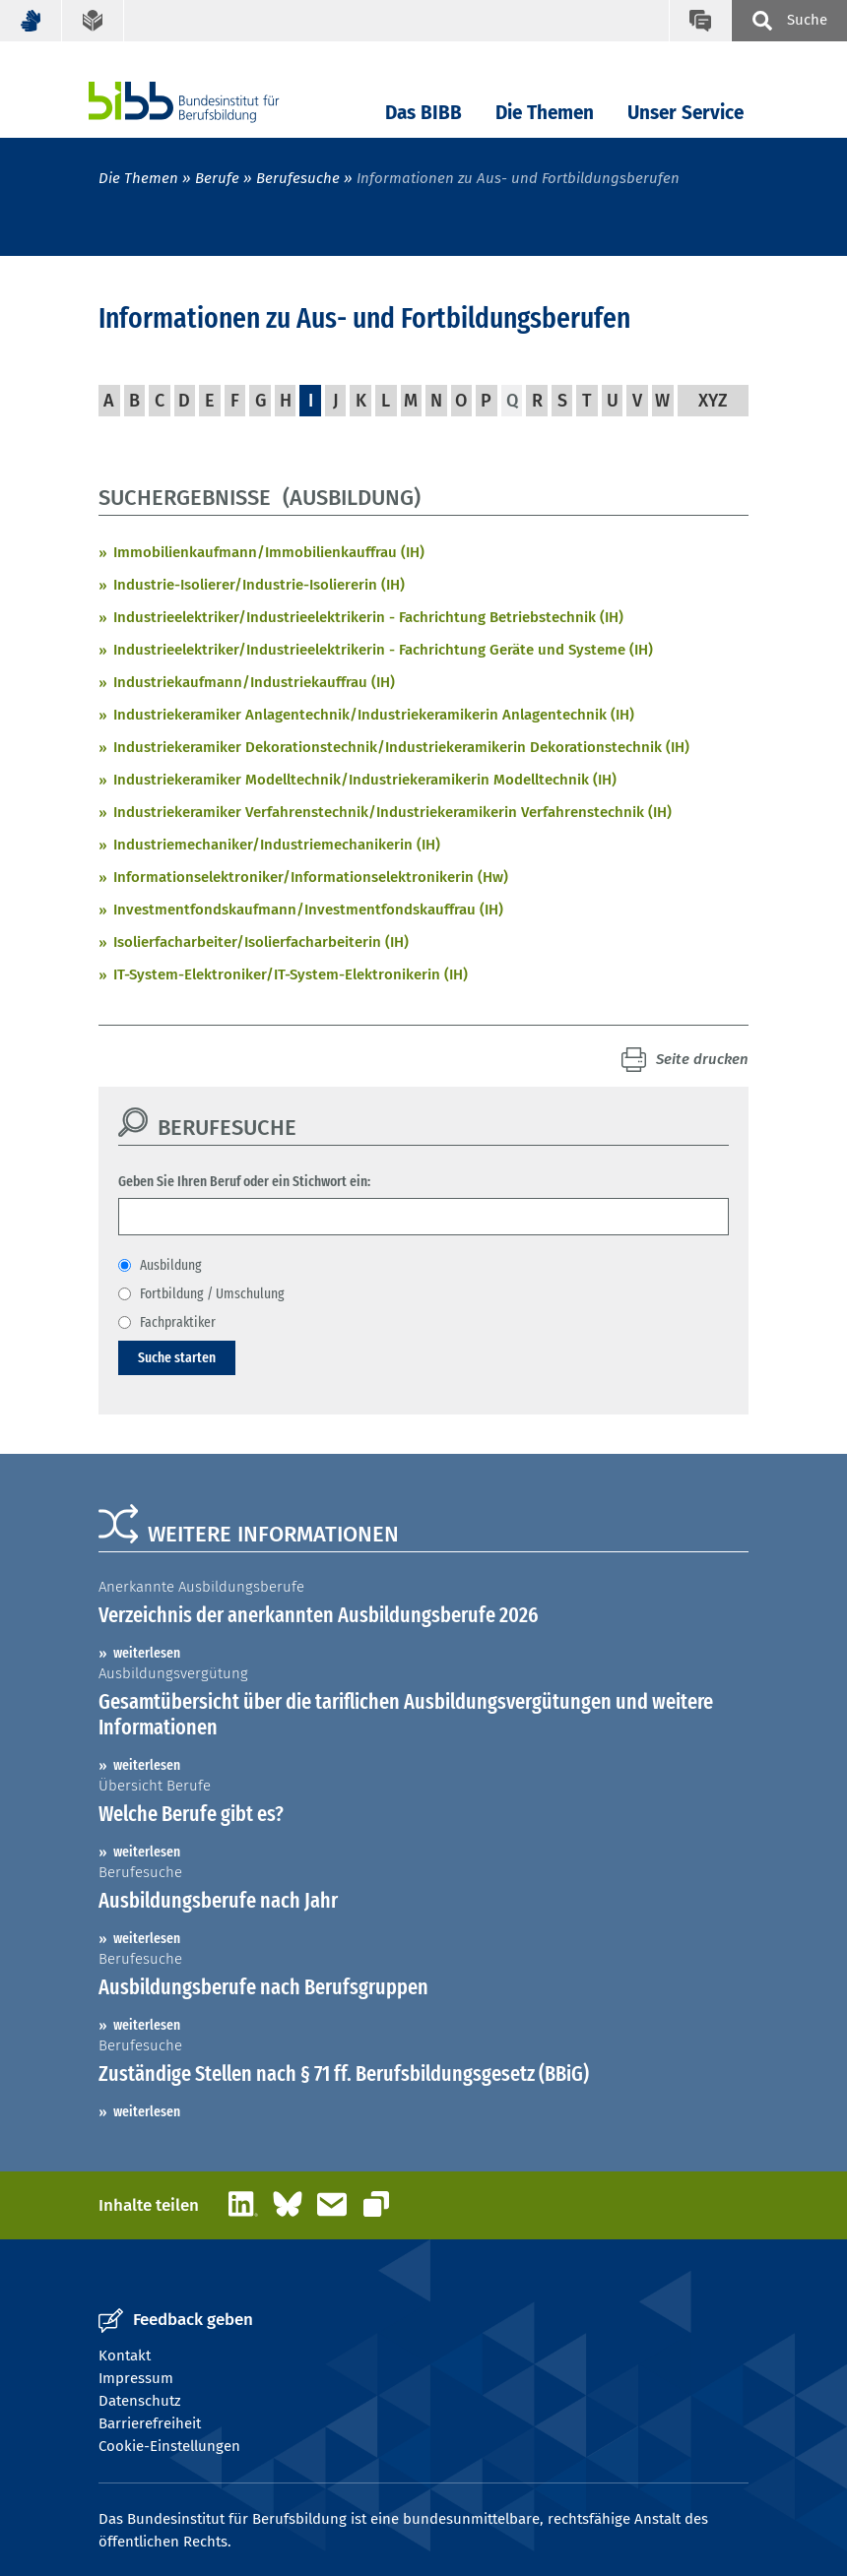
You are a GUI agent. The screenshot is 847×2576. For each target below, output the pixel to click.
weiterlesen (146, 1653)
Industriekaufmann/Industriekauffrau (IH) (254, 682)
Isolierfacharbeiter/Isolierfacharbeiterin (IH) (261, 942)
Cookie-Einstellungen (169, 2446)
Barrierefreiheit (149, 2423)
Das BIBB (423, 112)
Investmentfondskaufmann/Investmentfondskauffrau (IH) (308, 909)
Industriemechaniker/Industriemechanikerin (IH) (276, 844)
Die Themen (544, 112)
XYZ (713, 400)
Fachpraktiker (178, 1322)
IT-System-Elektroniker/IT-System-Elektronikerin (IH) (290, 974)
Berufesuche (298, 178)
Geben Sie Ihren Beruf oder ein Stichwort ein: (244, 1181)
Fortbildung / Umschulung (212, 1293)
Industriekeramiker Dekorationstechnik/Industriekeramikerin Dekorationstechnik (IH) (401, 747)
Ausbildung (171, 1265)
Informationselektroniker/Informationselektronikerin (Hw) (310, 877)
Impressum (135, 2378)
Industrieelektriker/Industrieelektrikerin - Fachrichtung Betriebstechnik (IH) (368, 617)
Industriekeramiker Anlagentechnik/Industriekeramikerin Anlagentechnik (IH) (373, 714)
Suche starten (177, 1357)
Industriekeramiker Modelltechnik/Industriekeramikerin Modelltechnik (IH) (365, 779)
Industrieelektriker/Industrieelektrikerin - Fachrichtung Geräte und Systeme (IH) (383, 650)
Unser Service (685, 112)
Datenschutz (139, 2401)
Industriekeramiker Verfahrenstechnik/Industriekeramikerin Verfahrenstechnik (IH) (392, 812)
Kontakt (124, 2355)
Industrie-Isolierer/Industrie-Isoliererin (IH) (259, 585)
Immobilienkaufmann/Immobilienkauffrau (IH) (268, 552)
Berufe (217, 178)
